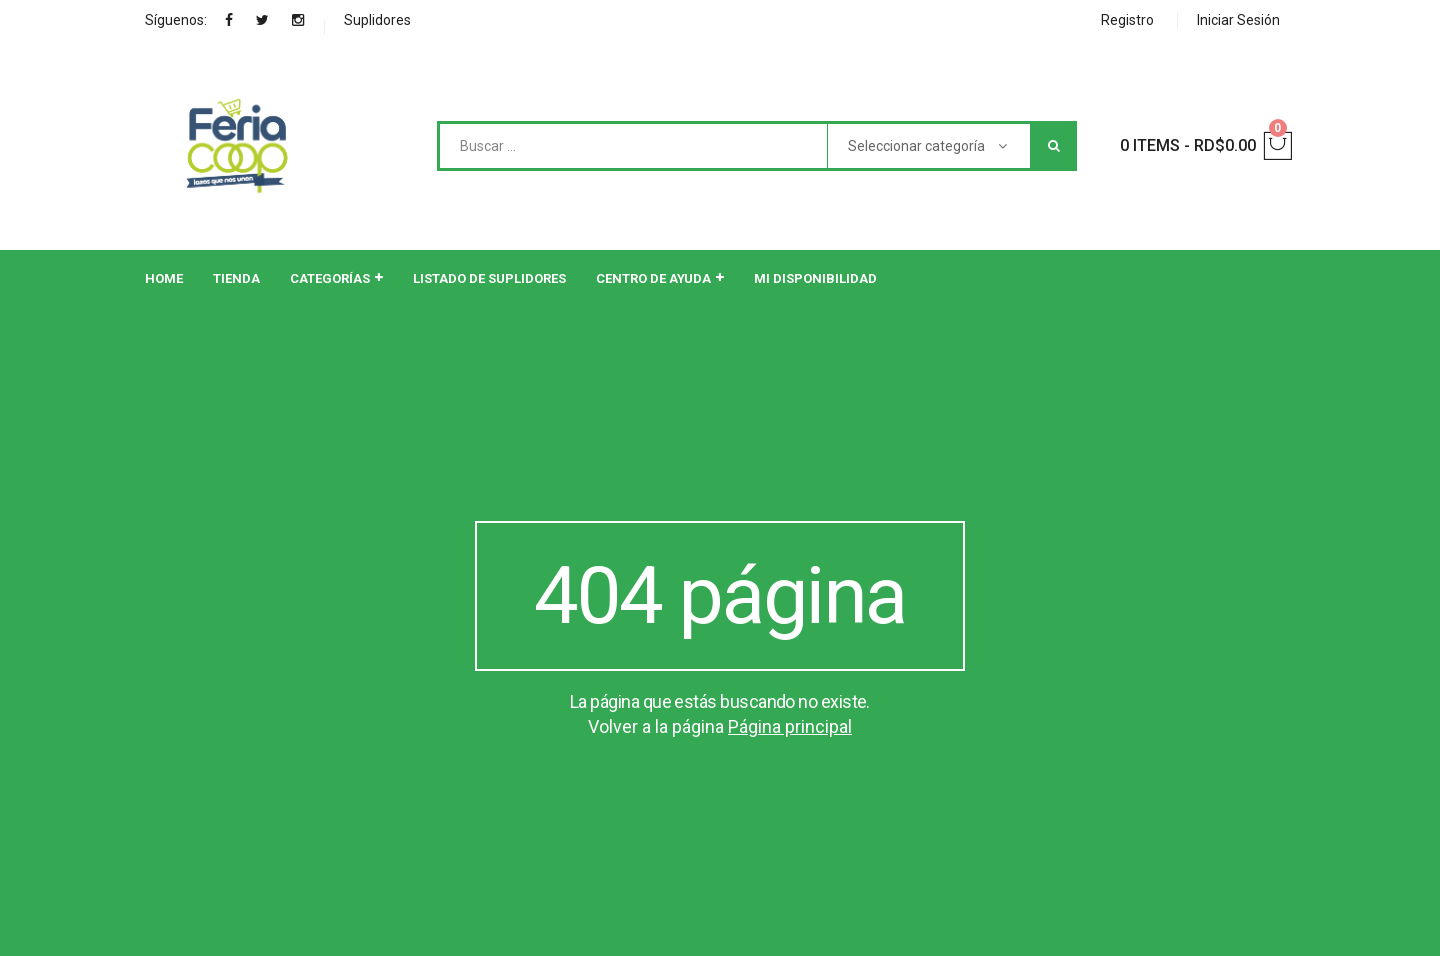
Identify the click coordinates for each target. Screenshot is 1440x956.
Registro (1127, 20)
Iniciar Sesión (1238, 20)
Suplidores (377, 20)
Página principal (790, 726)
